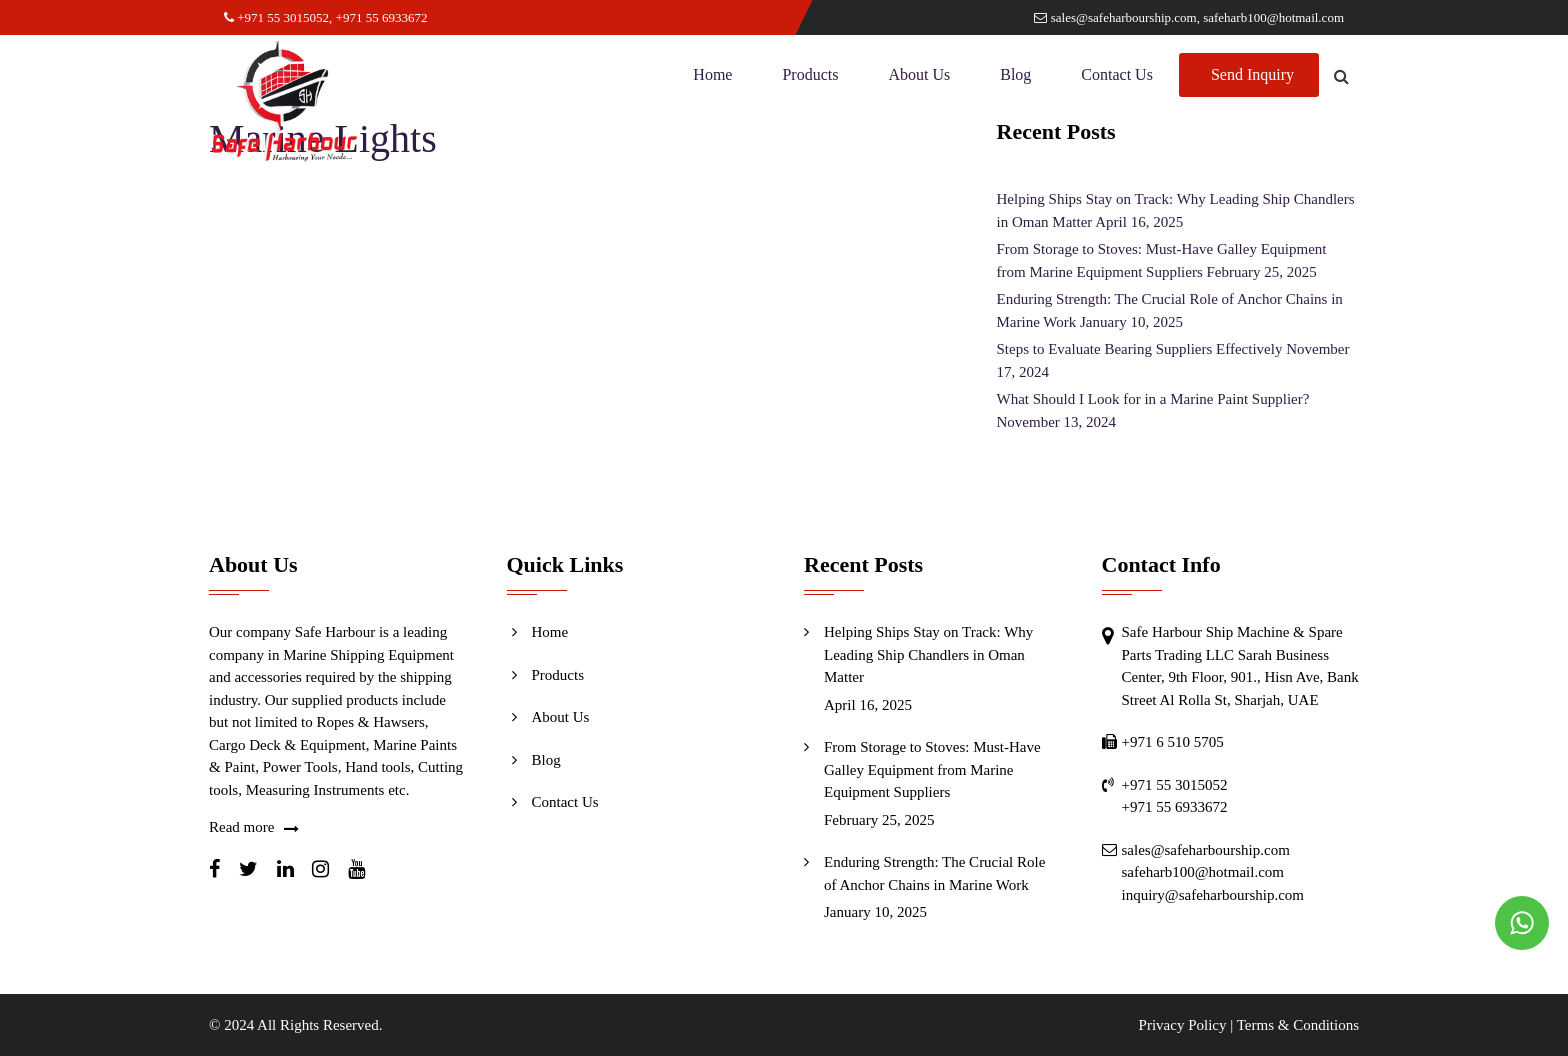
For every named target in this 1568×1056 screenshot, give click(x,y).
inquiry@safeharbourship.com (1213, 895)
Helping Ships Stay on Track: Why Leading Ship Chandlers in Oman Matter (928, 654)
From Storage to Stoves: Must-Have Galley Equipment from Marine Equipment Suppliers (932, 769)
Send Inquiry (1252, 74)
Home (712, 74)
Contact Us (1117, 74)
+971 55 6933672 (382, 17)
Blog (1015, 74)
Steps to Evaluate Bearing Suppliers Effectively (1140, 349)
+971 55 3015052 (276, 17)
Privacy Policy (1183, 1025)
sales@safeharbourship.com (1115, 17)
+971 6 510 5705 (1173, 742)
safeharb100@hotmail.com (1273, 17)
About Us (919, 74)
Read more (241, 827)
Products (810, 74)
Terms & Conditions (1298, 1025)
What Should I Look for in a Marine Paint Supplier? (1153, 399)
